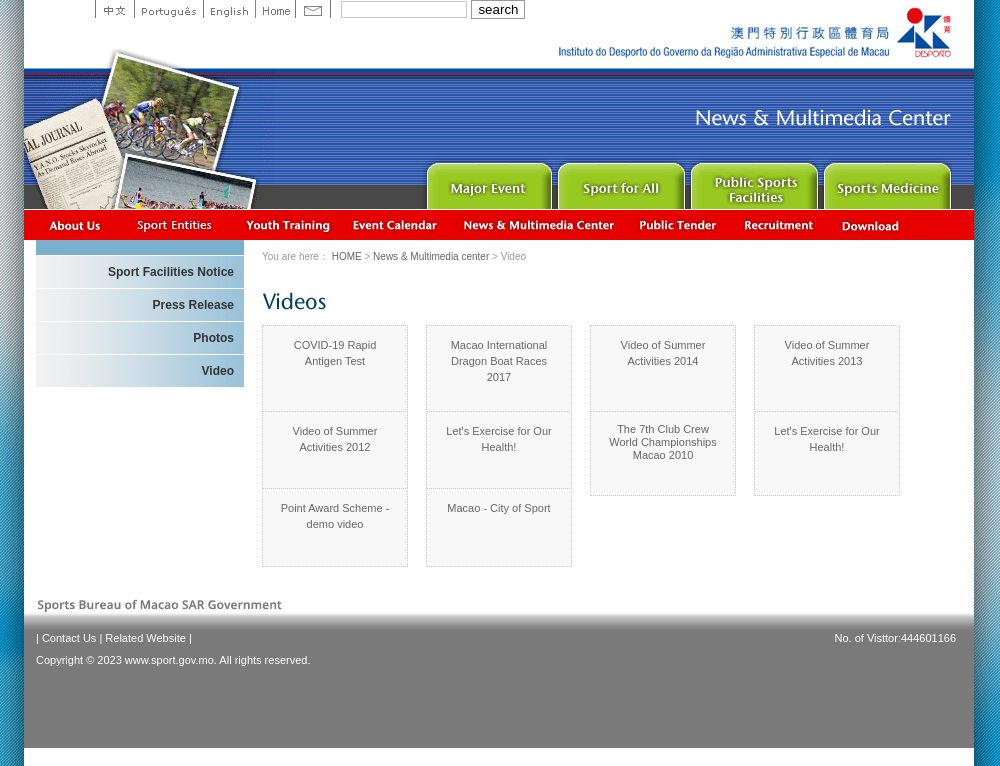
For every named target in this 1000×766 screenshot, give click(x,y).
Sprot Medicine (885, 181)
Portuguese (168, 9)
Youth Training (289, 224)
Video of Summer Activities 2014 (663, 353)
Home (275, 9)
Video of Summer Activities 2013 (827, 353)
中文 (114, 9)
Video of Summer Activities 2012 (335, 439)
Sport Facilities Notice (171, 272)
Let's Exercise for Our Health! (498, 439)
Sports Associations (174, 224)
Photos (213, 338)
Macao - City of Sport (498, 508)
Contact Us (69, 638)
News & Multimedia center (538, 224)
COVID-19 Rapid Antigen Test (335, 353)
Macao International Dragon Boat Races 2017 (499, 361)
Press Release (193, 305)
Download (872, 224)
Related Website (145, 638)
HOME (347, 256)
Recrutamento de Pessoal (779, 224)
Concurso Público (679, 224)
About (75, 224)
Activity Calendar (396, 224)
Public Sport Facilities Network (752, 181)
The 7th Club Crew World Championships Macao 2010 (662, 442)
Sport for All (619, 181)
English (229, 9)
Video (218, 371)
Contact (313, 9)
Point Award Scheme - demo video (335, 516)
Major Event (486, 181)
